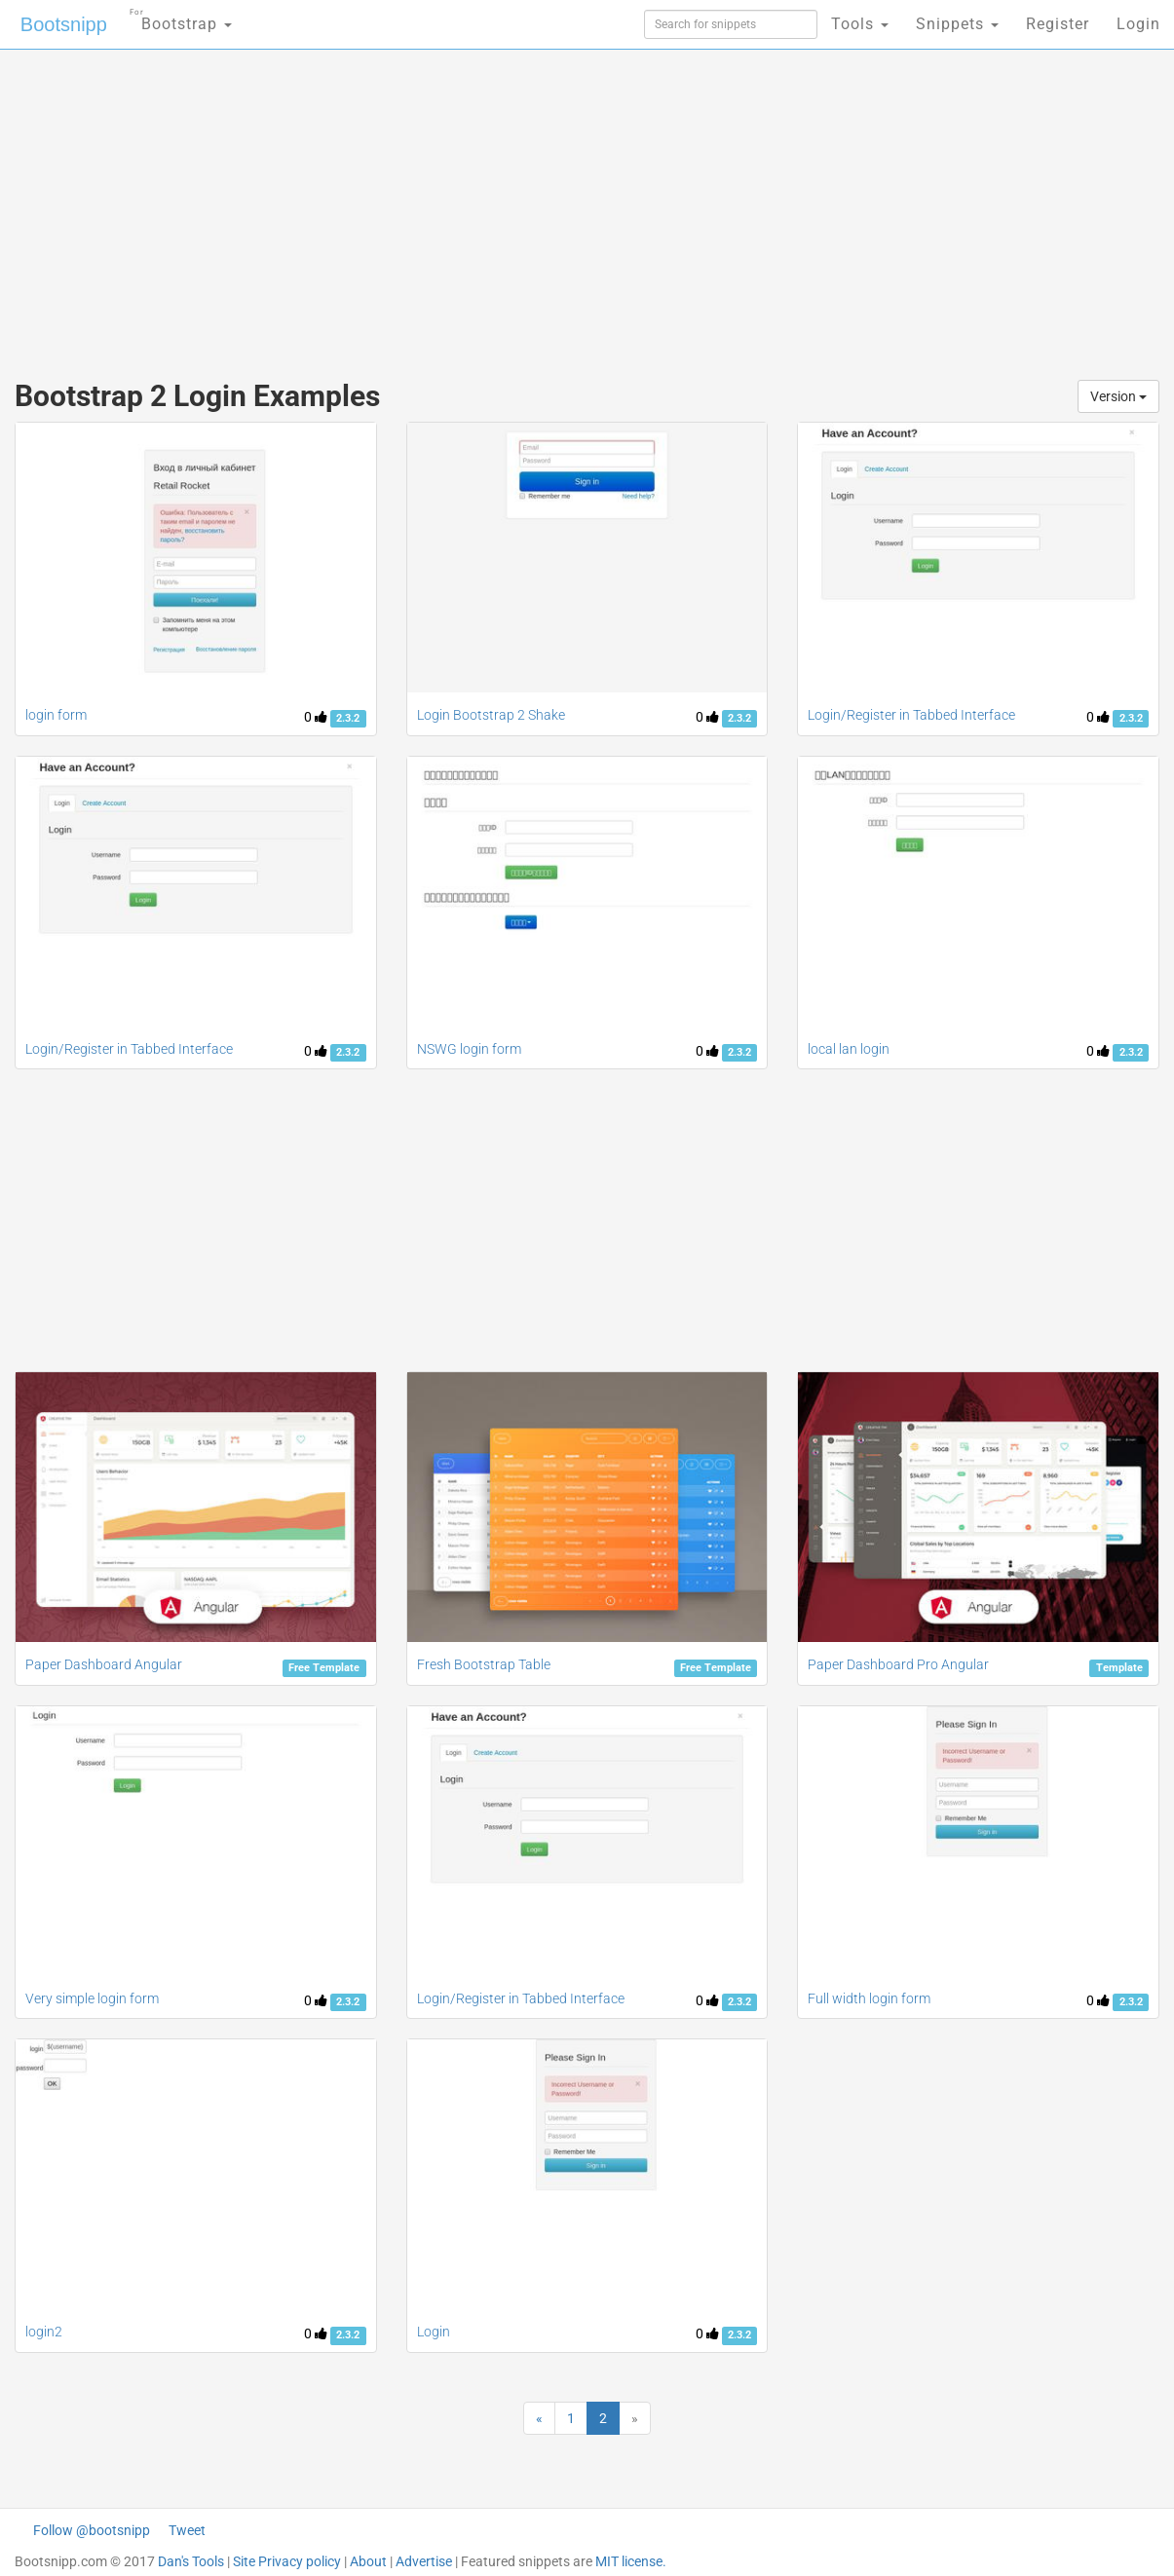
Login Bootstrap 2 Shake (491, 715)
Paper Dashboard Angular (103, 1664)
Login (1138, 24)
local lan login (849, 1049)
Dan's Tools (191, 2561)
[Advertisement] (443, 204)
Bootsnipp (63, 24)
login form (56, 715)
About (368, 2561)
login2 (43, 2331)
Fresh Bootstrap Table (483, 1664)
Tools (860, 24)
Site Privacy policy (287, 2561)
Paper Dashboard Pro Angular (898, 1664)
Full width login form (869, 1998)
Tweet (187, 2530)
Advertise (424, 2561)
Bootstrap (181, 18)
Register (1057, 24)
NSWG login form (469, 1049)
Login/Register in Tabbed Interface (911, 715)
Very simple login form (92, 1998)
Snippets (957, 24)
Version (1118, 396)
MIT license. (630, 2561)
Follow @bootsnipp (91, 2530)
